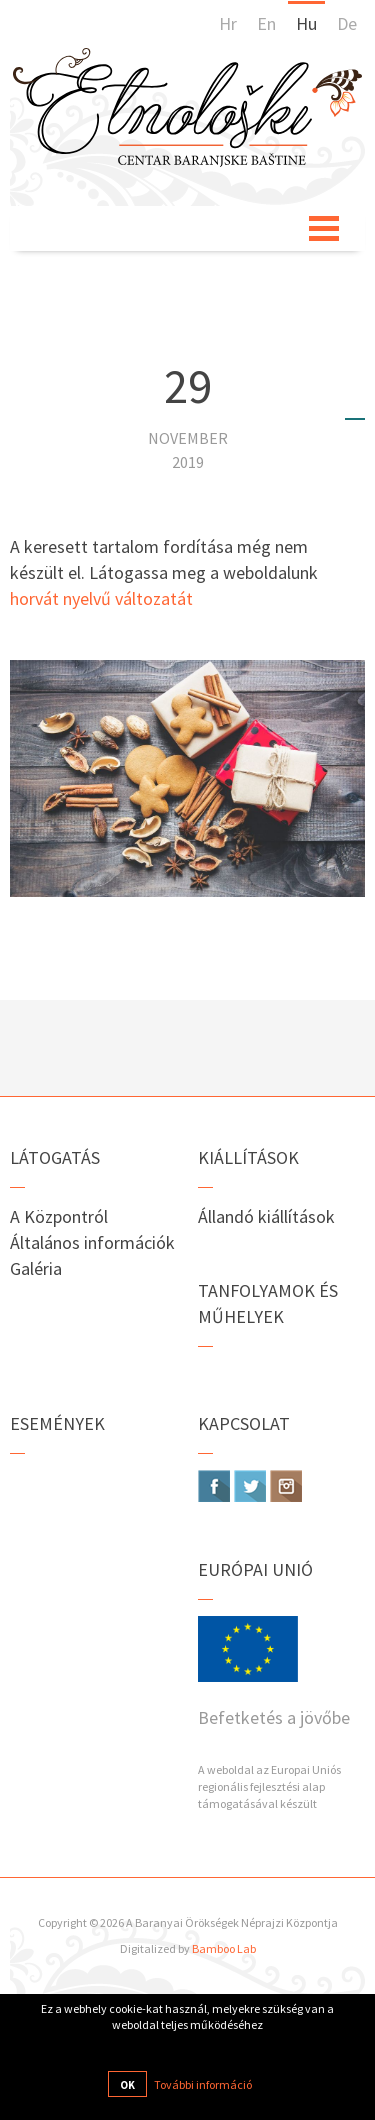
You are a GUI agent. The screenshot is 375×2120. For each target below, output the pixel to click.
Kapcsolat (244, 1423)
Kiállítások (248, 1157)
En (266, 23)
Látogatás (55, 1157)
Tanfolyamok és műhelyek (268, 1303)
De (347, 23)
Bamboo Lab (224, 1948)
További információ (203, 2084)
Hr (228, 23)
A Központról (59, 1216)
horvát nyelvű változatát (101, 598)
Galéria (36, 1268)
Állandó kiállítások (266, 1216)
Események (57, 1423)
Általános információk (92, 1242)
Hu (306, 23)
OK (127, 2085)
